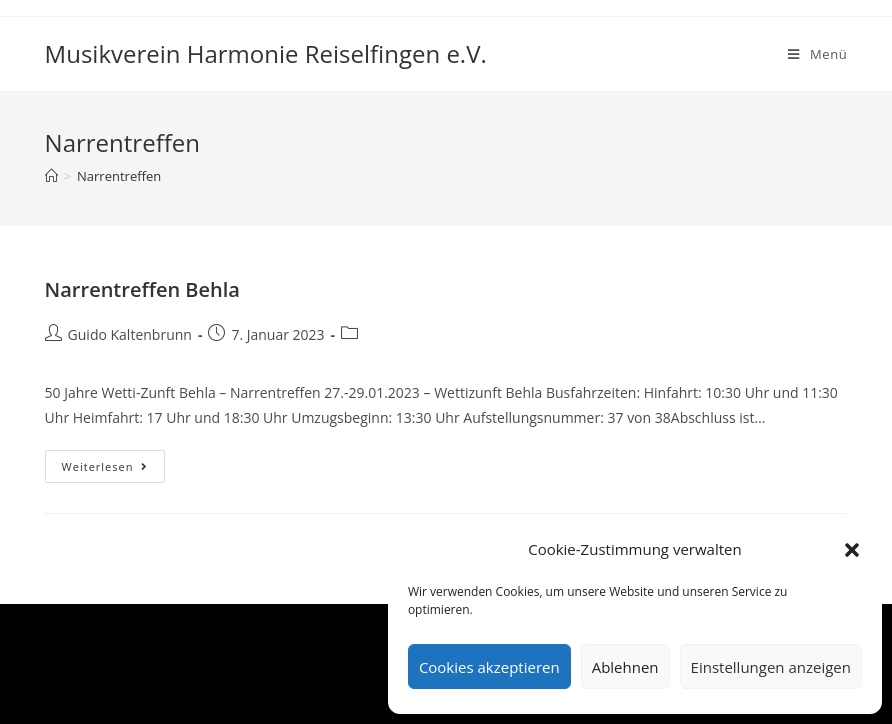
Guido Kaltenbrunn (130, 334)
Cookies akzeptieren (489, 667)
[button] (852, 550)
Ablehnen (625, 667)
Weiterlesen (114, 470)
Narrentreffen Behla (142, 289)
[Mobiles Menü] (817, 54)
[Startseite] (51, 176)
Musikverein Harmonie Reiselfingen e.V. (266, 53)
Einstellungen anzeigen (771, 667)
